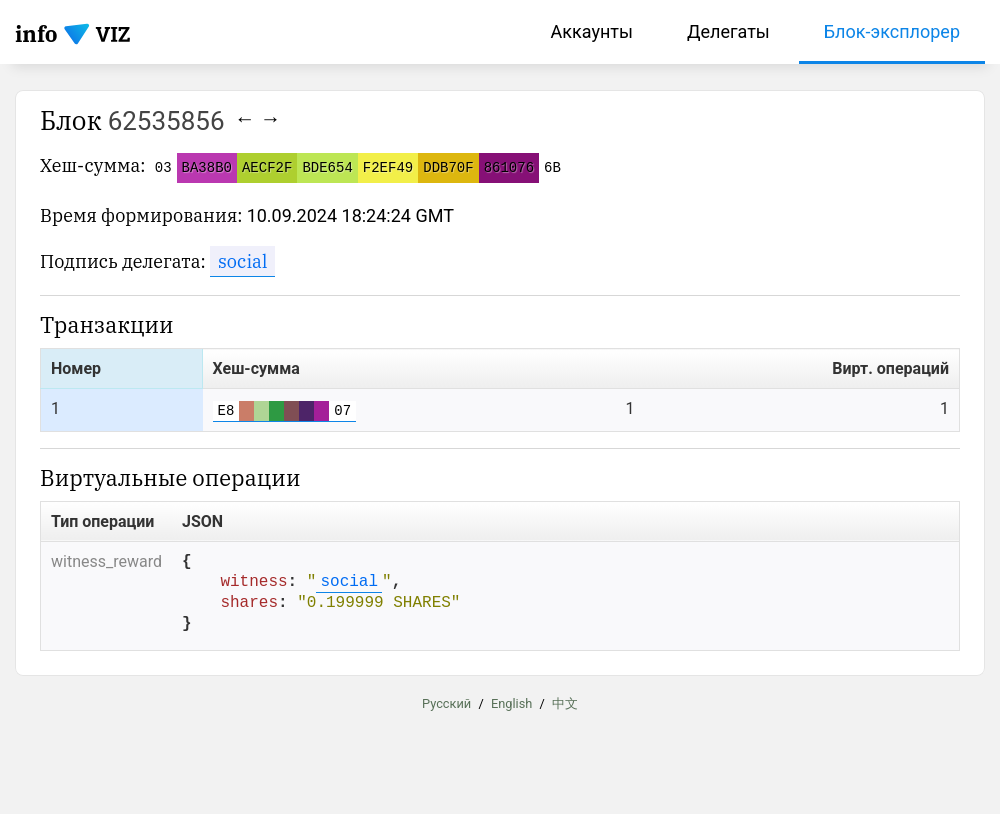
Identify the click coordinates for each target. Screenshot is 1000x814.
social (242, 261)
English (511, 704)
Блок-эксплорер (892, 31)
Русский (446, 704)
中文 (565, 704)
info (36, 33)
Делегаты (728, 31)
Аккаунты (592, 31)
